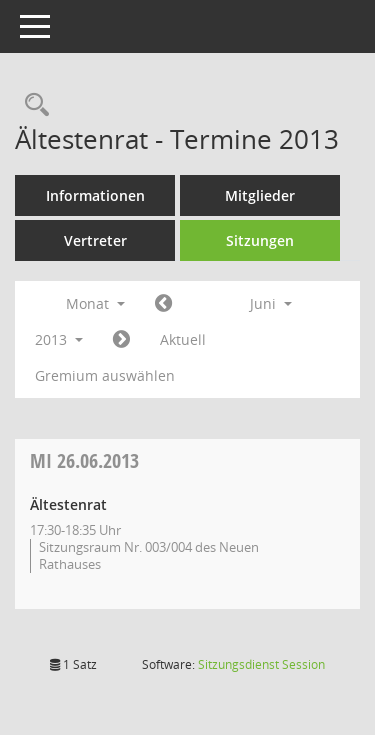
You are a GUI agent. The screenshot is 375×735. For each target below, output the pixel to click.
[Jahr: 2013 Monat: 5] (163, 304)
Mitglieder (260, 195)
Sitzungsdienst (261, 664)
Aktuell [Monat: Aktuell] (183, 339)
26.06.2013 (84, 460)
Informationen (95, 195)
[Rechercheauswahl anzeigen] (32, 105)
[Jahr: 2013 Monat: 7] (121, 340)
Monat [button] (95, 303)
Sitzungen (260, 240)
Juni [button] (271, 303)
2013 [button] (59, 339)
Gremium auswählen (105, 375)
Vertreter (95, 240)
